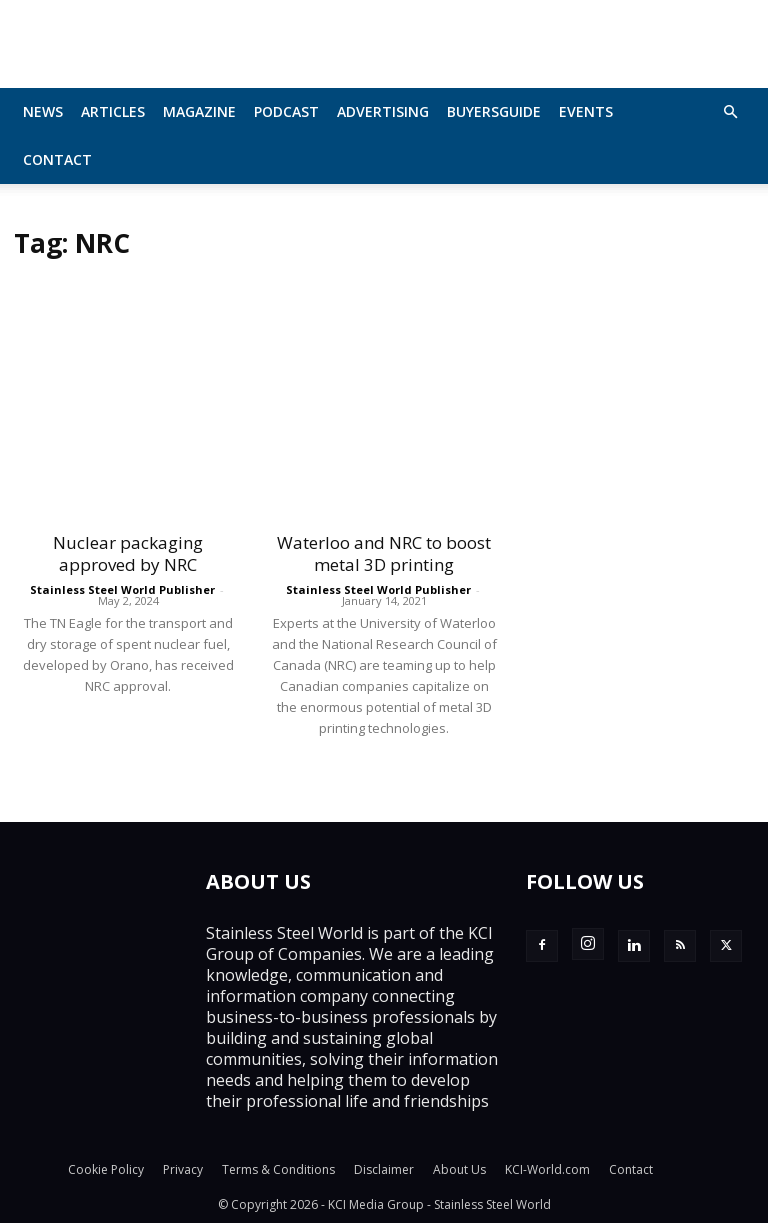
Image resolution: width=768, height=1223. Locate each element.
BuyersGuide (494, 111)
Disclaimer (384, 1169)
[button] (730, 112)
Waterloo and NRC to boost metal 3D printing (384, 553)
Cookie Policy (106, 1169)
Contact (57, 159)
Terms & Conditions (278, 1169)
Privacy (183, 1169)
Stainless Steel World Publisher (122, 589)
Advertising (383, 111)
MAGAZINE (199, 111)
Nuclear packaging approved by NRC (128, 553)
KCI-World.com (547, 1169)
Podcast (286, 111)
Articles (113, 111)
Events (586, 111)
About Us (459, 1169)
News (43, 111)
